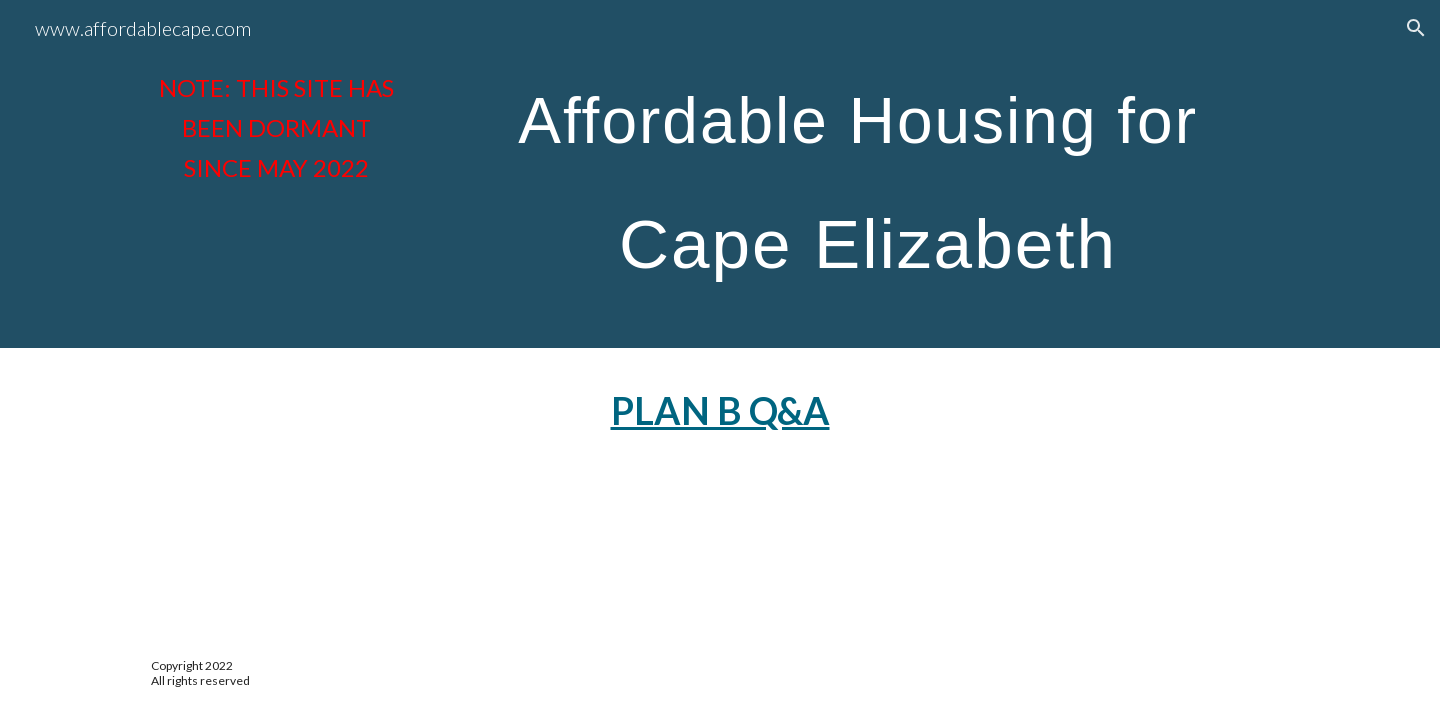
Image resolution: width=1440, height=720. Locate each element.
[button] (1416, 28)
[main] (276, 128)
